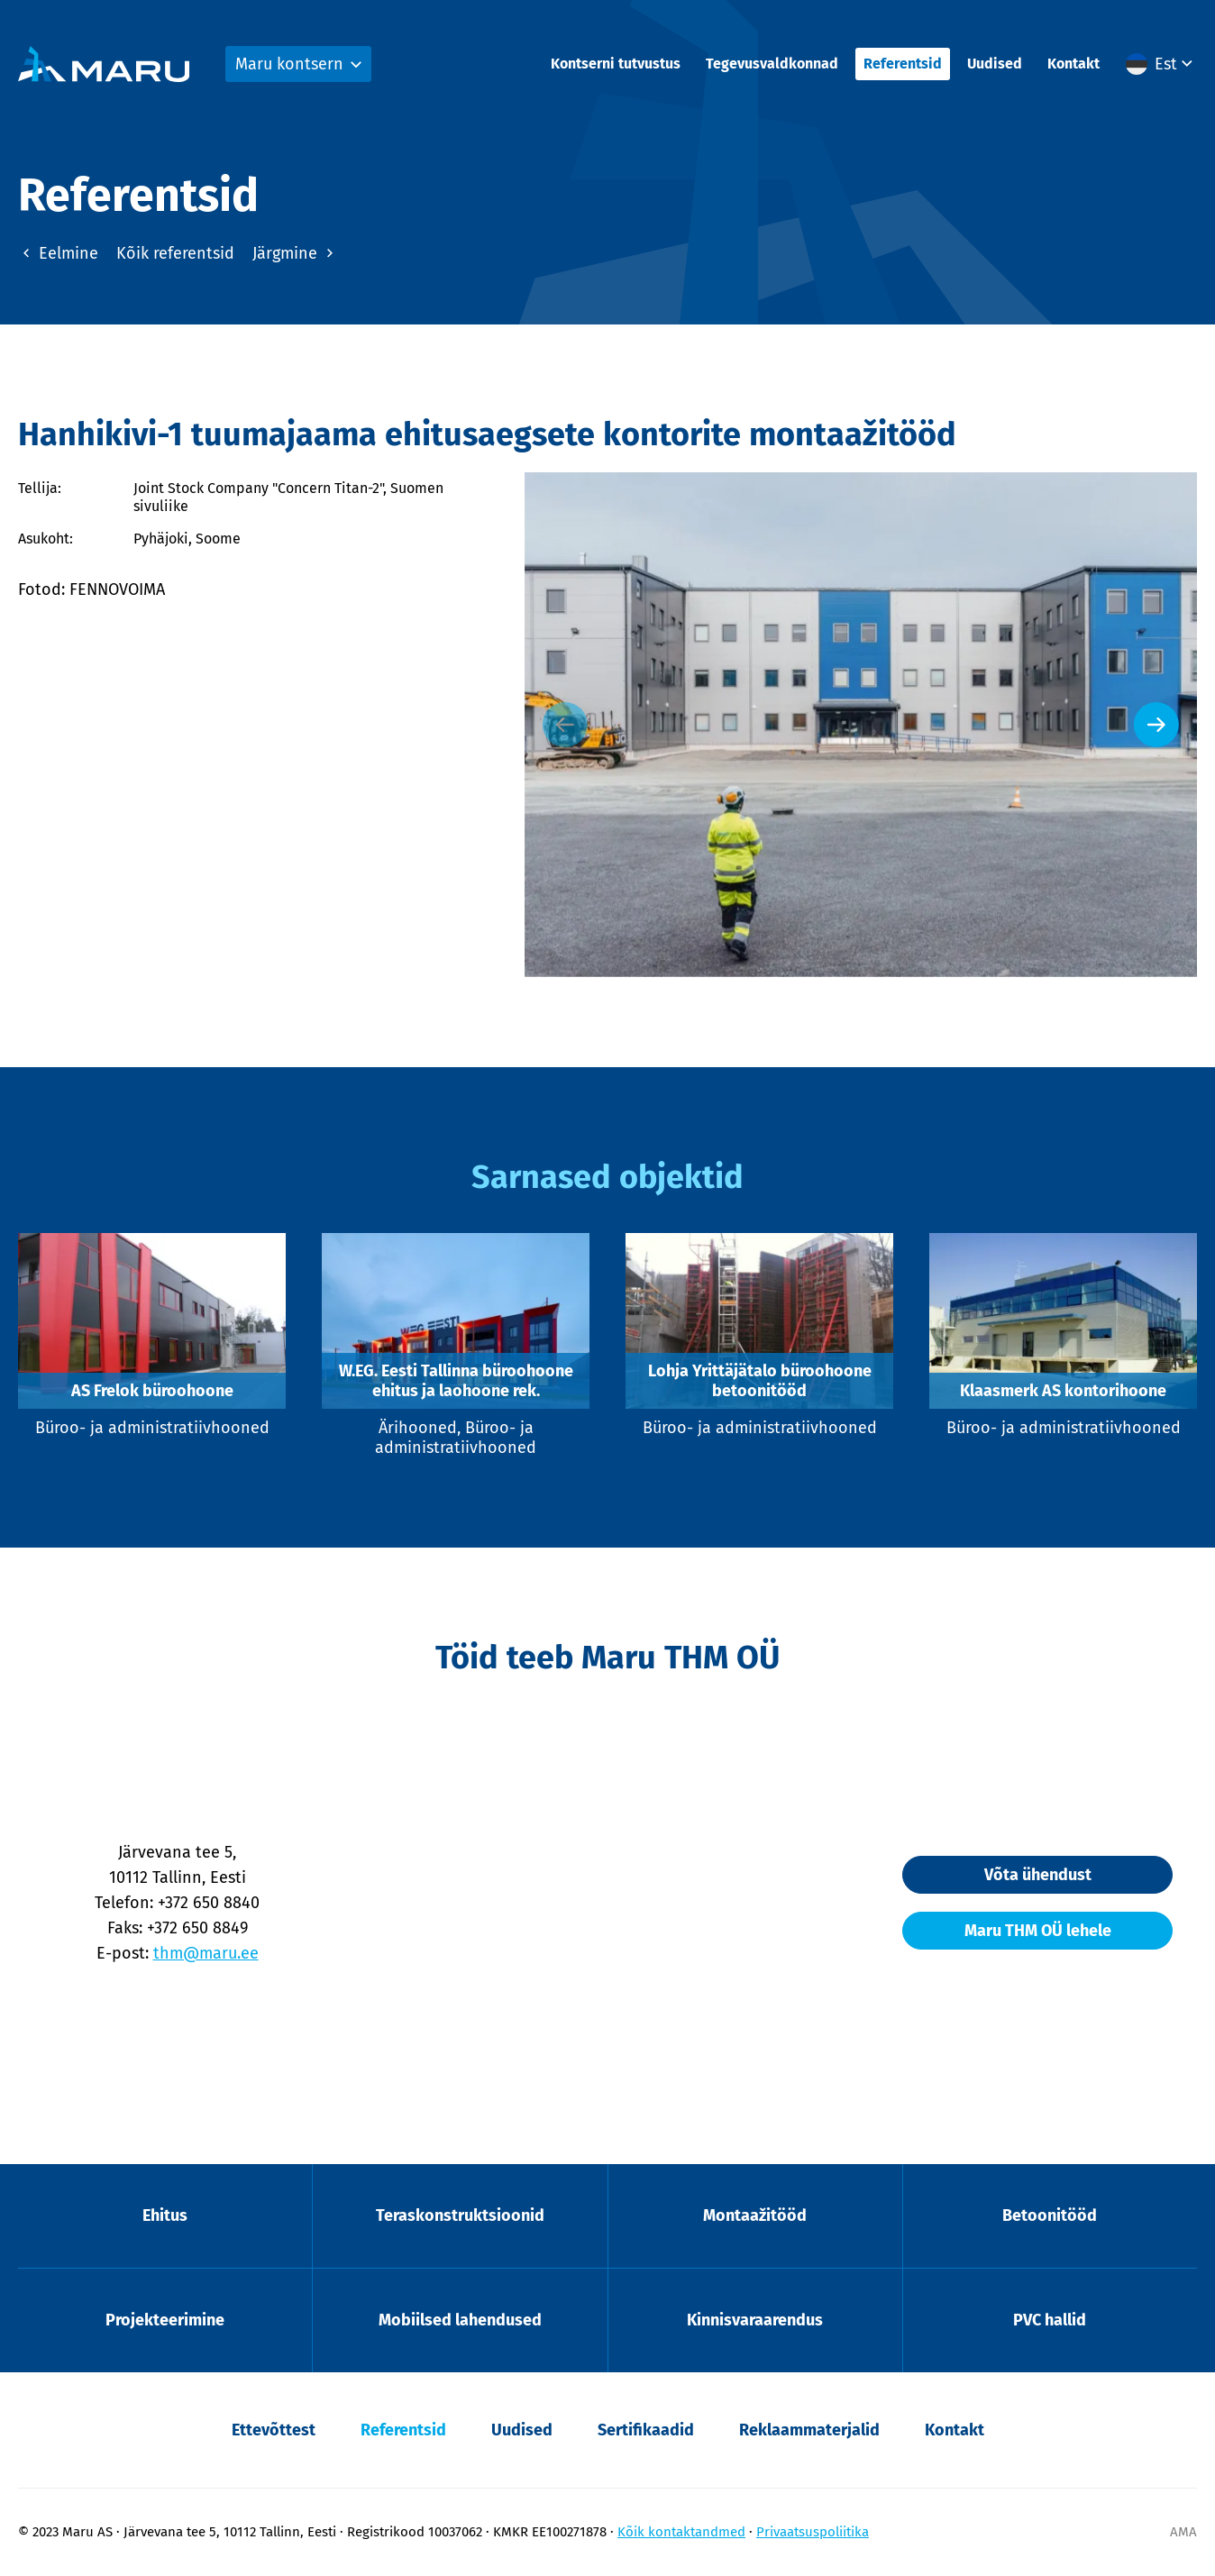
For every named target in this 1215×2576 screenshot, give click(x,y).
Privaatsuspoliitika (812, 2532)
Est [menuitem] (1166, 64)
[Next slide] (1156, 724)
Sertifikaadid (646, 2430)
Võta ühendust (1038, 1875)
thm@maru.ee (206, 1953)
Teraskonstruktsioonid (460, 2215)
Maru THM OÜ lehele (1037, 1931)
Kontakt (1073, 63)
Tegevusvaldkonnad (772, 63)
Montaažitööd (755, 2215)
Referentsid (902, 63)
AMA (1183, 2532)
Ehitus (164, 2215)
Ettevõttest (273, 2430)
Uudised (994, 63)
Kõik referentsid (175, 253)
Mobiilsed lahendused (460, 2320)
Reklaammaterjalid (809, 2430)
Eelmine (58, 253)
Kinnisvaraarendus (755, 2320)
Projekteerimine (164, 2320)
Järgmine (295, 253)
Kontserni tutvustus (616, 63)
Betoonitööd (1049, 2215)
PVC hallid (1049, 2320)
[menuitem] (1161, 64)
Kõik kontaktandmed (681, 2532)
